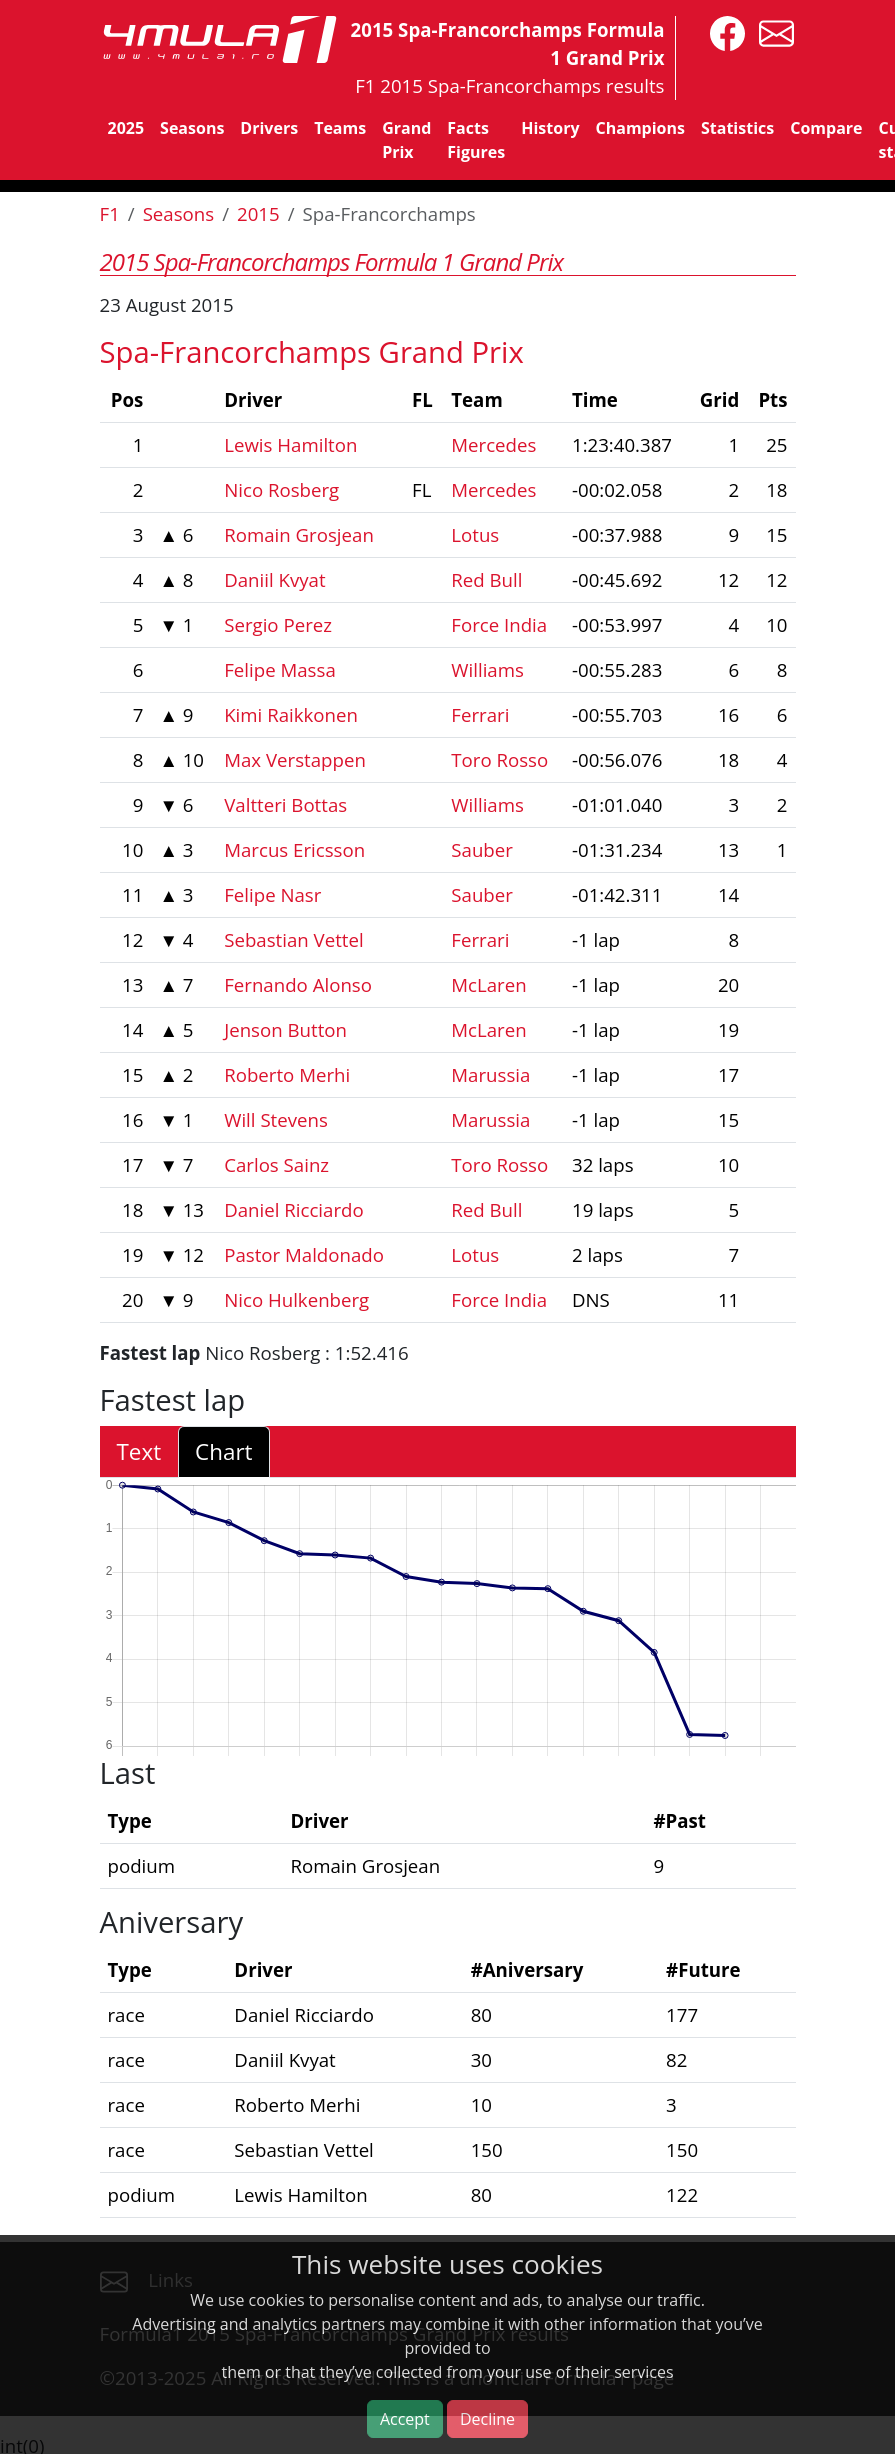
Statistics (737, 128)
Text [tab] (139, 1451)
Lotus (475, 534)
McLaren (488, 984)
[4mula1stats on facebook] (722, 31)
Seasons (192, 128)
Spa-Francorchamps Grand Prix (312, 352)
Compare (826, 128)
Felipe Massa (280, 669)
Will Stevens (276, 1119)
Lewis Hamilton (290, 444)
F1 (110, 213)
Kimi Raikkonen (291, 714)
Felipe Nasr (272, 894)
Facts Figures (476, 140)
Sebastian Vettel (293, 939)
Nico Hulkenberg (296, 1299)
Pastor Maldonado (304, 1254)
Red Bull (486, 579)
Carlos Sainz (276, 1164)
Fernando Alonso (298, 984)
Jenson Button (285, 1029)
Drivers (269, 128)
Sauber (482, 849)
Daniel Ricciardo (294, 1209)
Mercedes (493, 444)
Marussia (490, 1074)
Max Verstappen (295, 759)
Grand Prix (406, 140)
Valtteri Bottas (285, 804)
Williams (487, 669)
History (550, 128)
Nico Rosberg (281, 489)
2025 (126, 128)
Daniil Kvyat (274, 579)
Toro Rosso (499, 759)
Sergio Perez (278, 624)
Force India (499, 624)
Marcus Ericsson (294, 849)
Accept (405, 2419)
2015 (258, 213)
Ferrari (480, 714)
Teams (340, 128)
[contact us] (771, 31)
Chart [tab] (223, 1451)
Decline (487, 2419)
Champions (640, 128)
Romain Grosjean (299, 534)
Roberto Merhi (287, 1074)
